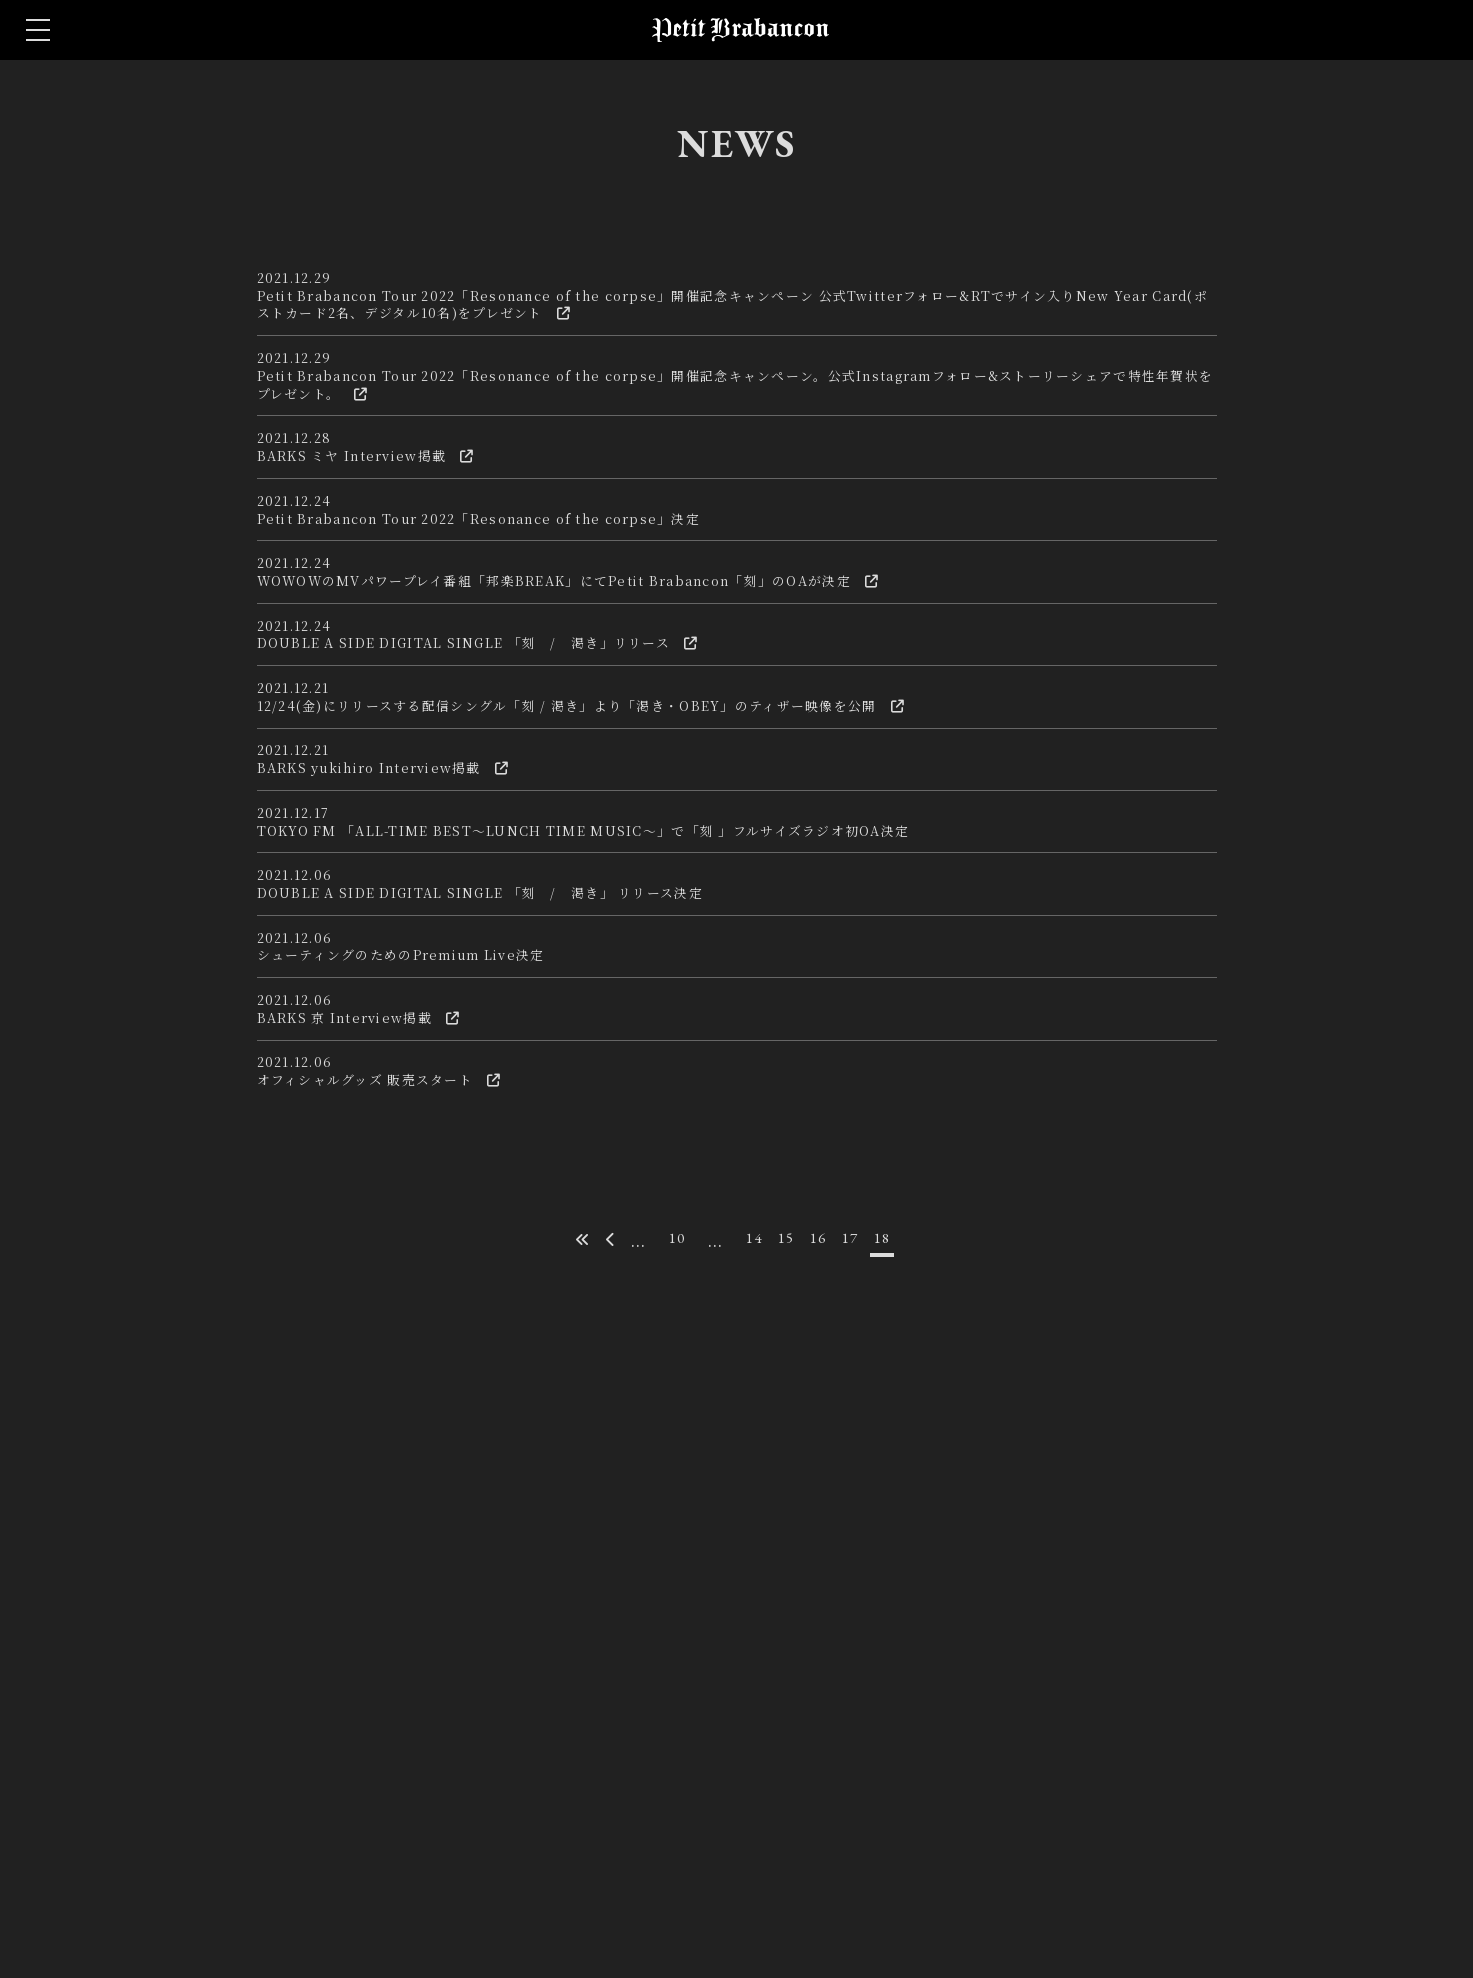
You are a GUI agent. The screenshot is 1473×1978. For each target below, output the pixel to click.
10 (667, 1681)
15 (788, 1681)
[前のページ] (596, 1683)
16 (826, 1681)
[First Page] (563, 1683)
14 (750, 1681)
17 (864, 1681)
